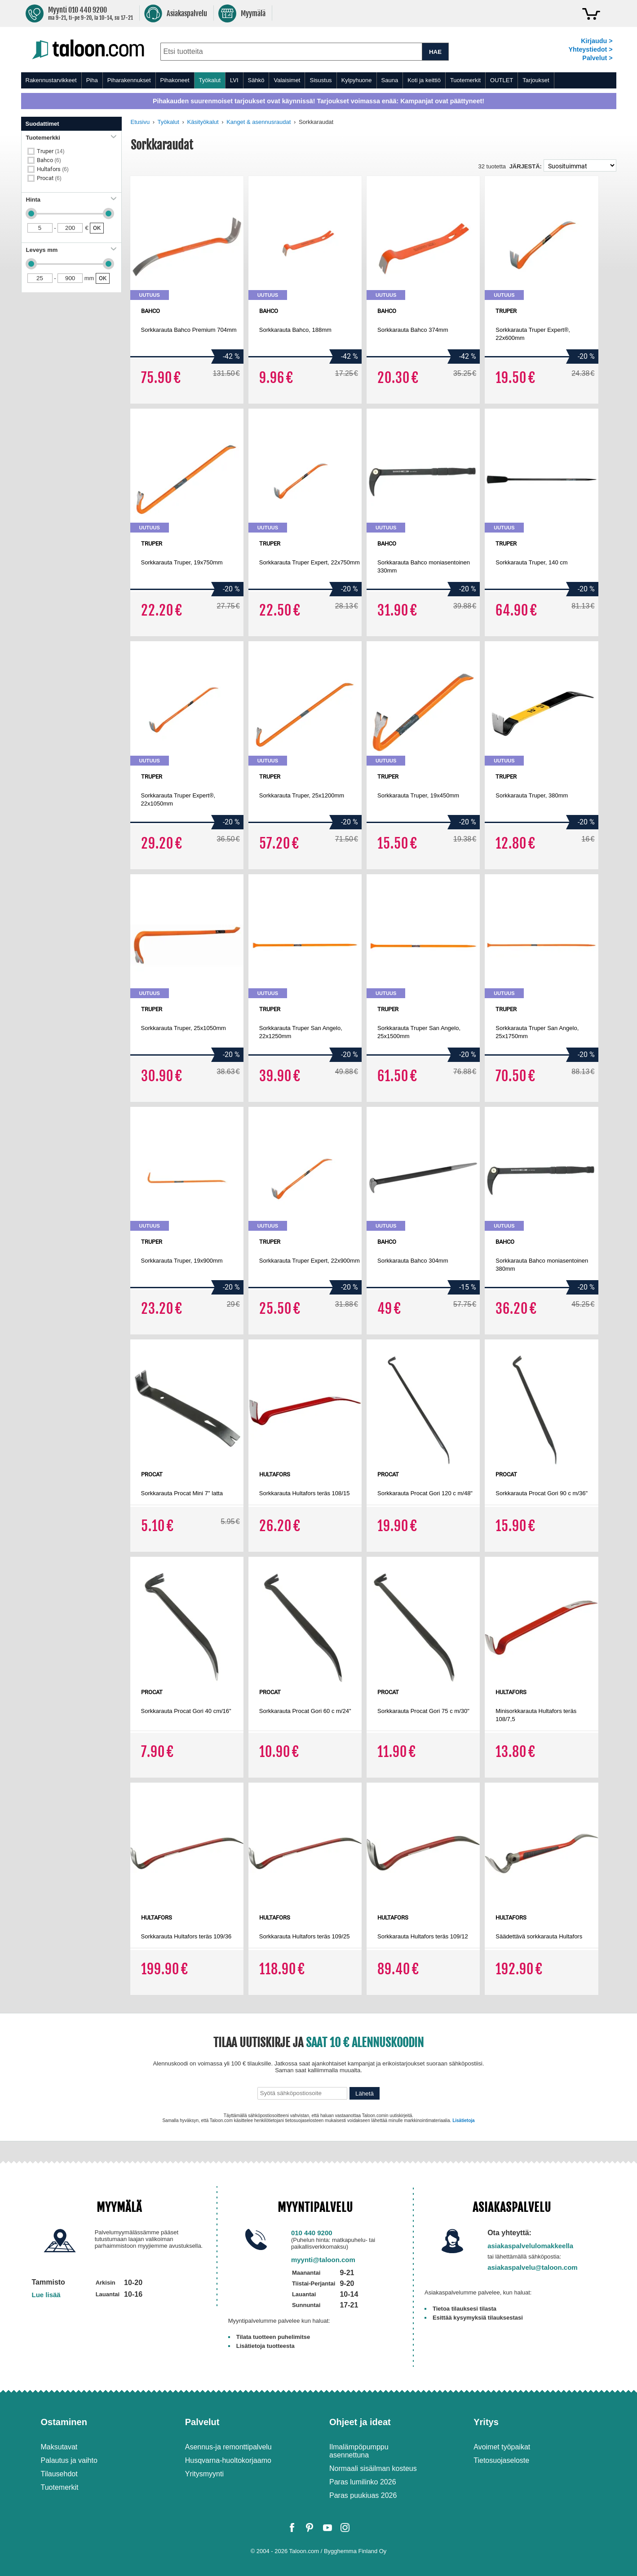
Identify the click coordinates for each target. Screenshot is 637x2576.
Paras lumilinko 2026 (362, 2482)
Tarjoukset (535, 80)
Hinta (71, 199)
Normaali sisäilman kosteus (373, 2468)
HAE (435, 51)
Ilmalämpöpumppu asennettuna (359, 2451)
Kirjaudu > (596, 40)
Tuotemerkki (71, 137)
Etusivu (140, 122)
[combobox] (291, 52)
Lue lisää (46, 2295)
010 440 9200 (311, 2233)
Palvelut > (597, 58)
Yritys (486, 2422)
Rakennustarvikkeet (51, 80)
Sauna (389, 80)
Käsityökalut (203, 122)
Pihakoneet (175, 80)
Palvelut (202, 2422)
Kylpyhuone (356, 80)
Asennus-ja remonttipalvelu (228, 2447)
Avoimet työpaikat (501, 2447)
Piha (92, 80)
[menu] (318, 80)
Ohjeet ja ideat (360, 2422)
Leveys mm (71, 250)
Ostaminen (64, 2422)
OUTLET (501, 80)
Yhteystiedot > (590, 49)
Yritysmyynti (204, 2474)
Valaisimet (287, 80)
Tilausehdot (59, 2474)
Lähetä (364, 2093)
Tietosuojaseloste (501, 2460)
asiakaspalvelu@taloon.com (532, 2267)
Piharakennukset (129, 80)
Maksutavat (59, 2447)
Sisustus (321, 80)
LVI (234, 80)
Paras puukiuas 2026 (363, 2495)
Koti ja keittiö (424, 80)
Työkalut (210, 80)
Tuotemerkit (465, 80)
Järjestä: (525, 166)
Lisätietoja (463, 2120)
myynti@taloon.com (323, 2259)
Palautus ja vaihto (69, 2460)
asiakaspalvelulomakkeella (530, 2246)
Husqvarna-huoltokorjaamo (228, 2460)
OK (97, 228)
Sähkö (256, 80)
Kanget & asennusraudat (258, 122)
